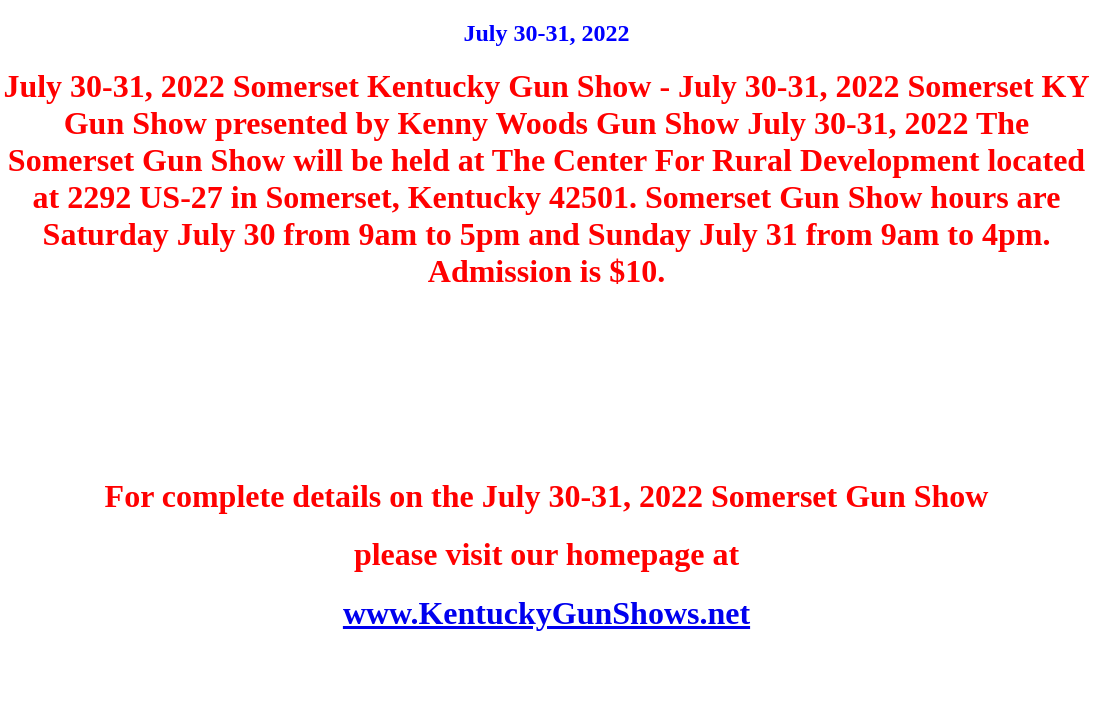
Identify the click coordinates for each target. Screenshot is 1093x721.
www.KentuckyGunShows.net (546, 613)
